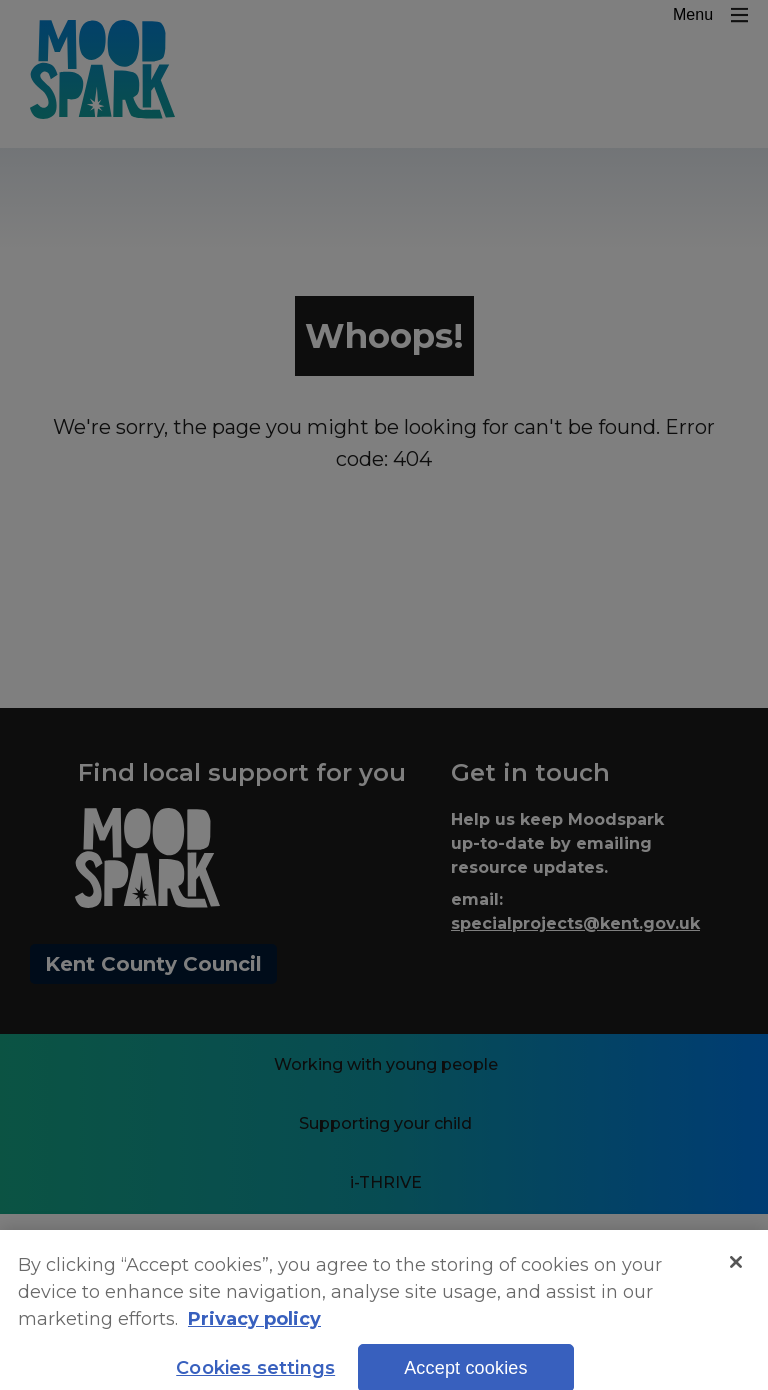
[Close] (736, 1273)
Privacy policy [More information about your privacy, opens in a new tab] (254, 1330)
